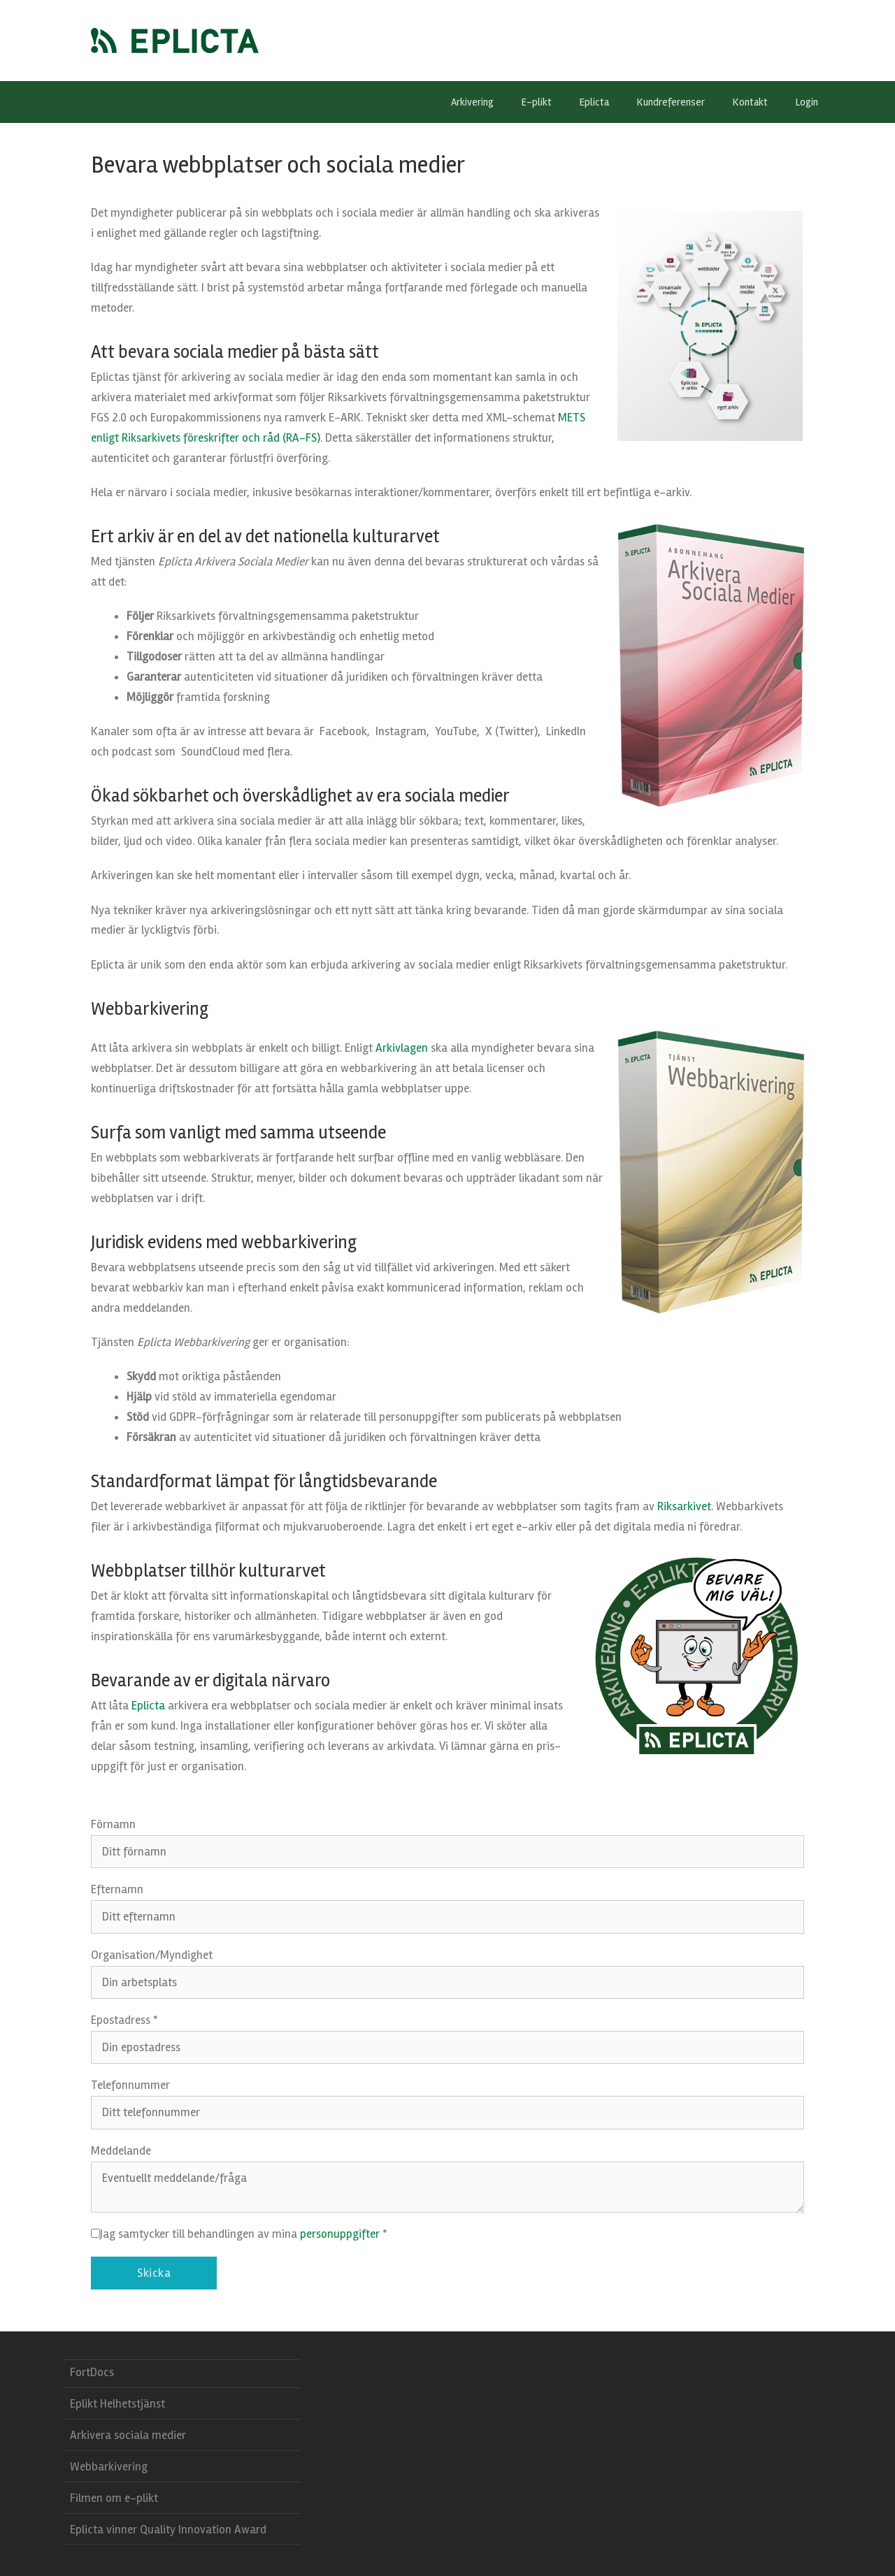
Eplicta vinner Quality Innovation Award (168, 2529)
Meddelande (121, 2150)
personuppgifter (340, 2234)
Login (807, 102)
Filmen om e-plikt (114, 2498)
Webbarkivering (109, 2466)
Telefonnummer (130, 2085)
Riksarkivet (684, 1506)
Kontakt (750, 102)
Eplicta (601, 102)
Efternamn (117, 1889)
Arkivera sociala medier (128, 2435)
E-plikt (544, 102)
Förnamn (113, 1824)
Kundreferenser (671, 102)
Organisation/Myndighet (152, 1955)
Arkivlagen (401, 1048)
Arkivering (479, 102)
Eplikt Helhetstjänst (117, 2403)
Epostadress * (124, 2020)
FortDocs (92, 2372)
